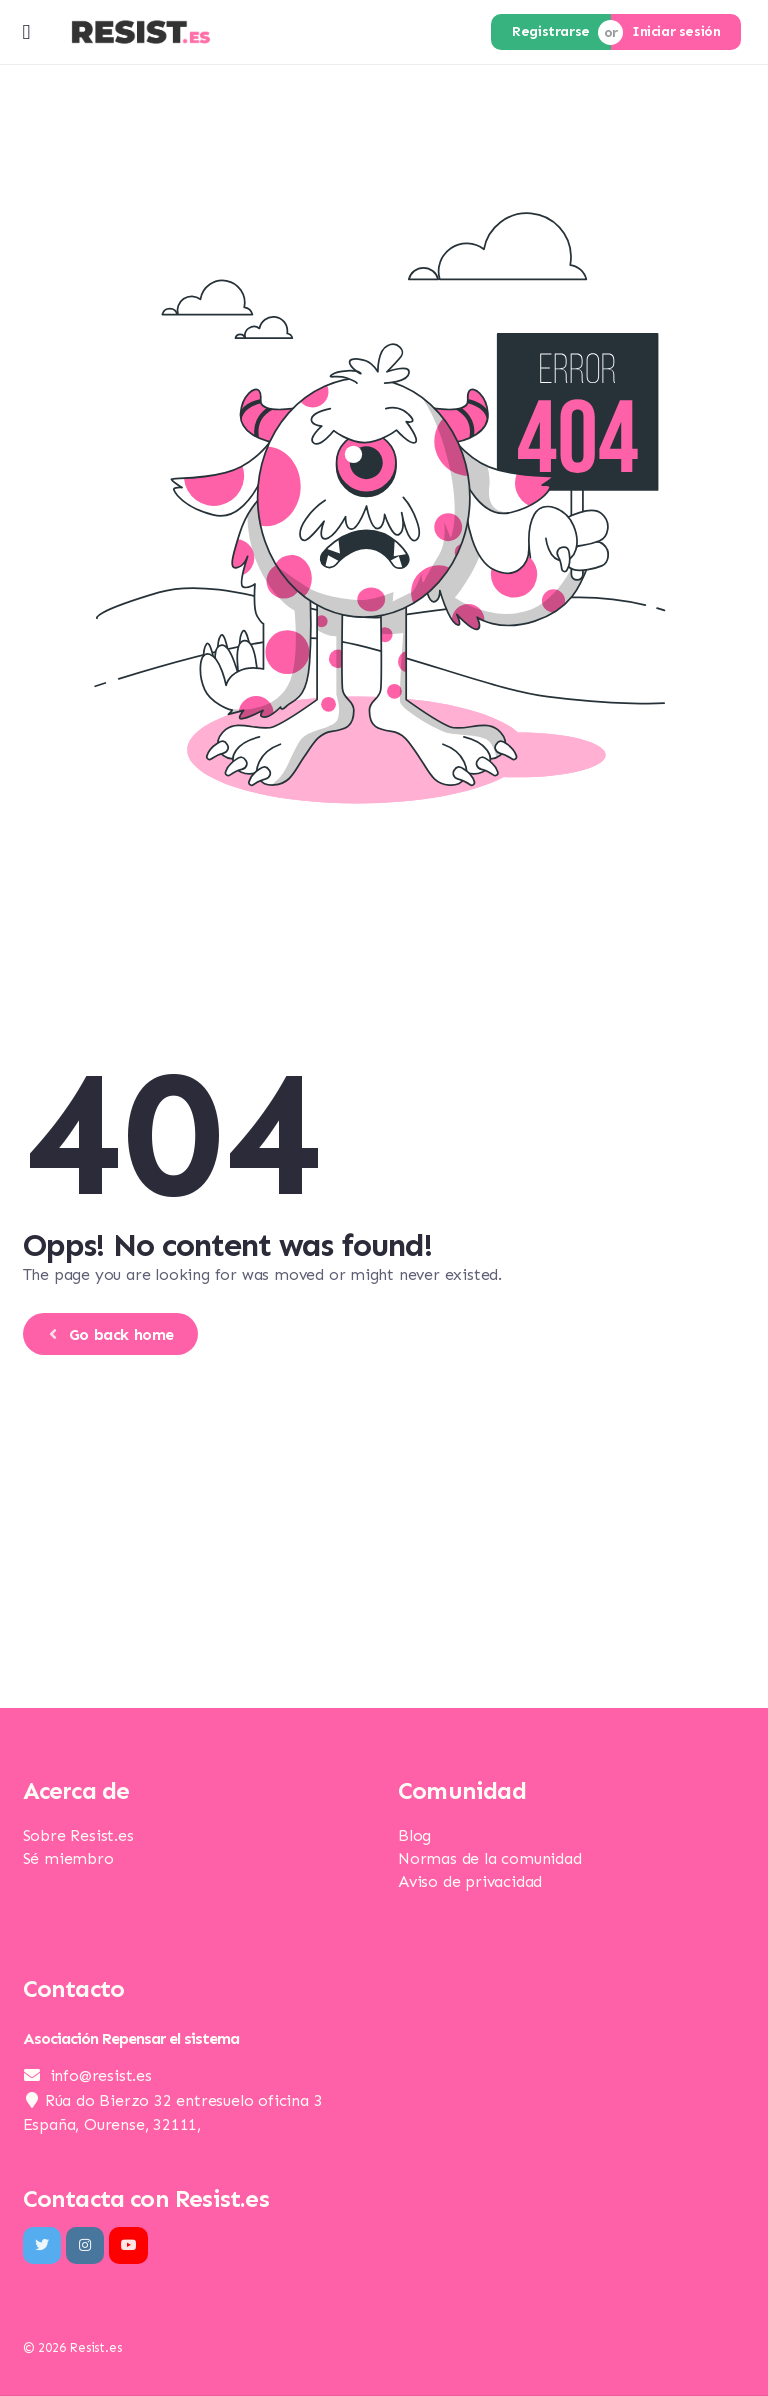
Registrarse (551, 31)
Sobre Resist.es (78, 1835)
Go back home (108, 1334)
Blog (414, 1835)
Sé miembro (68, 1858)
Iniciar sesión (676, 31)
